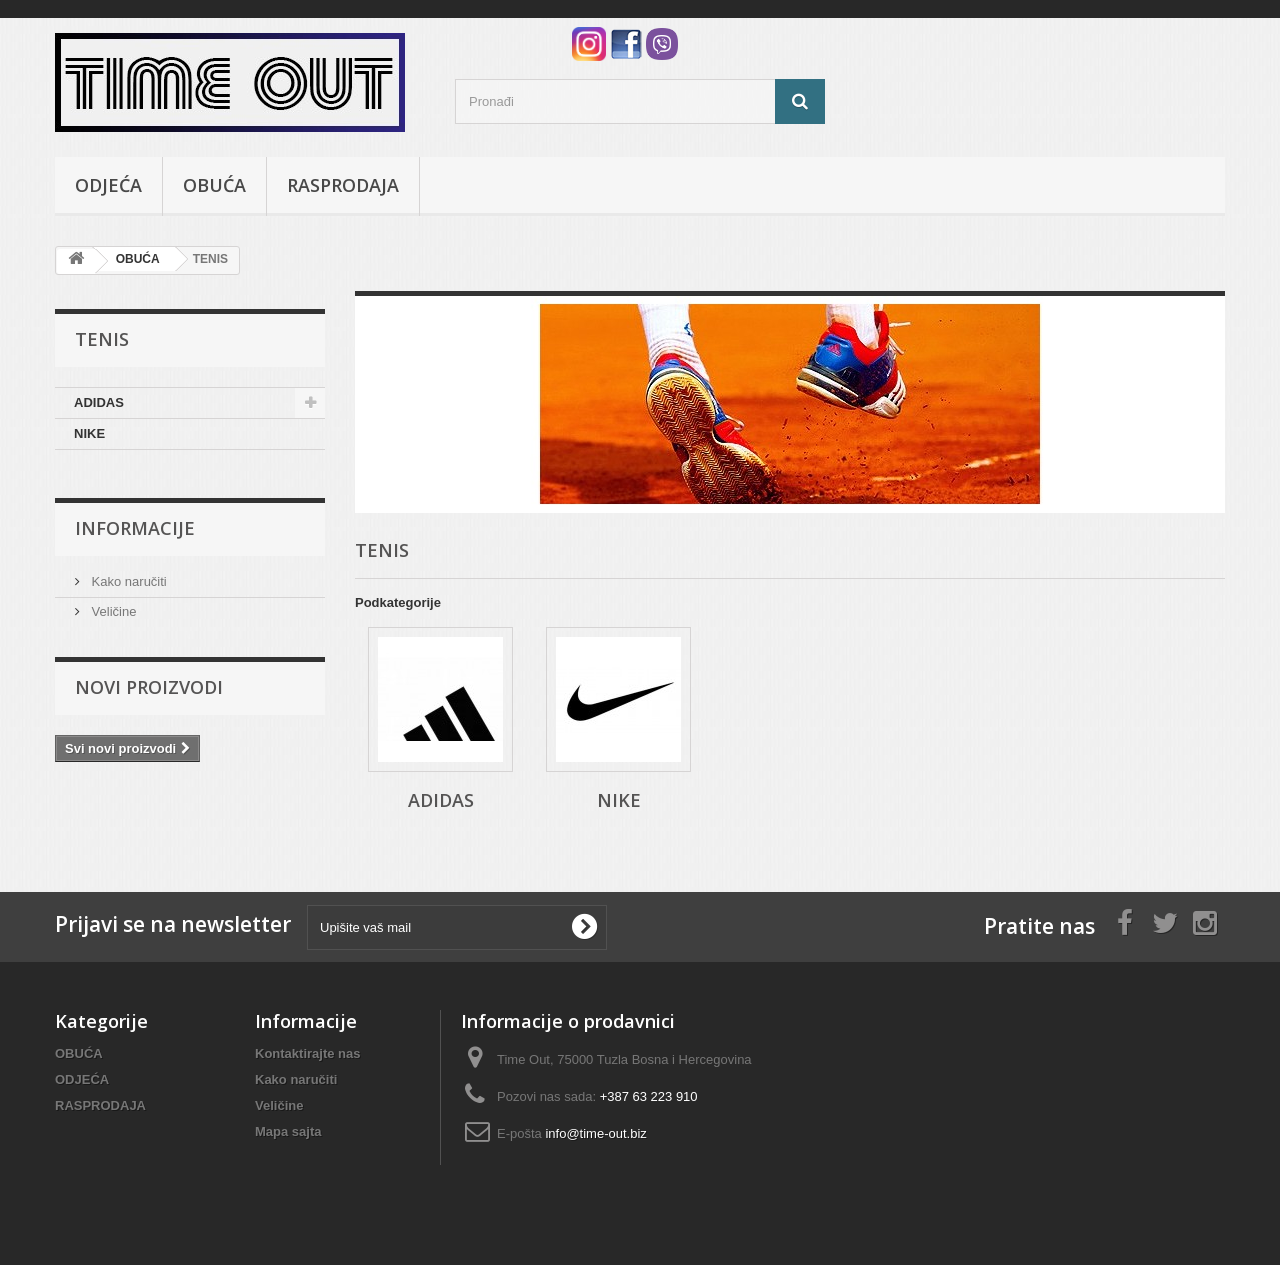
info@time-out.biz (595, 1133)
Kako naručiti (127, 581)
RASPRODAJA (343, 185)
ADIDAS (99, 402)
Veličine (112, 611)
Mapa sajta (288, 1131)
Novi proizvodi (149, 687)
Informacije (135, 528)
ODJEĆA (108, 185)
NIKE (89, 433)
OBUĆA (214, 185)
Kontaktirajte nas (307, 1053)
